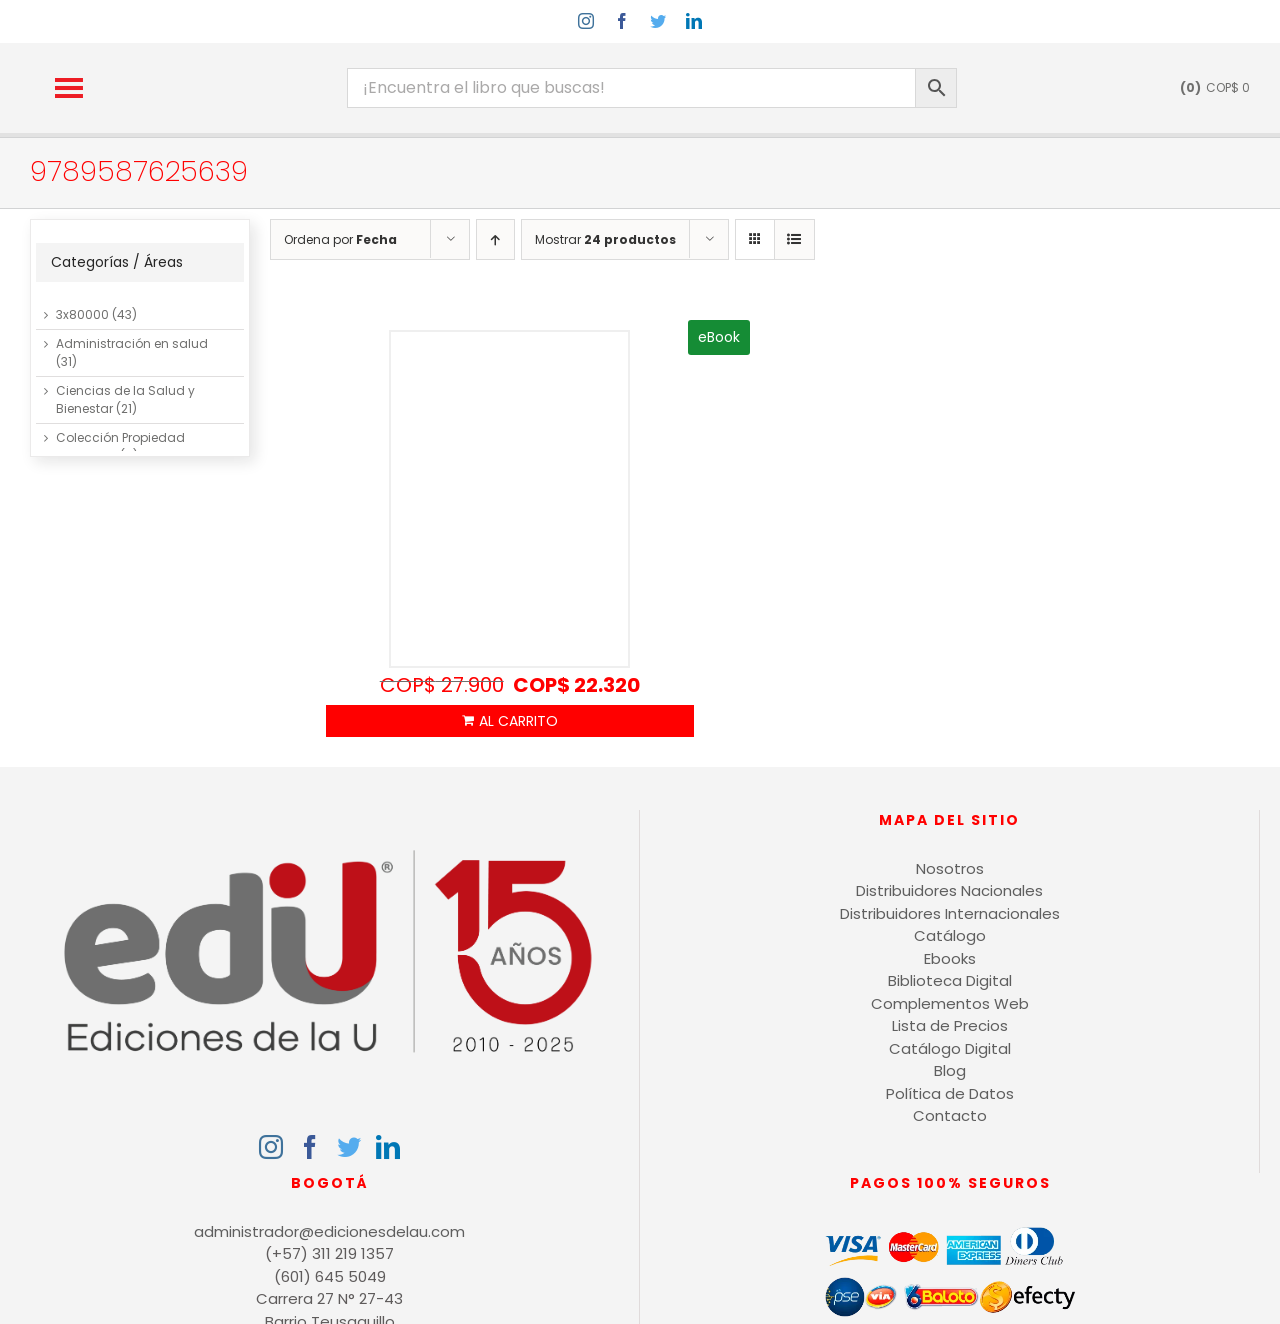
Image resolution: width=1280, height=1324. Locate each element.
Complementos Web (950, 1003)
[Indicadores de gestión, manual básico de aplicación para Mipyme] (510, 500)
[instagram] (586, 21)
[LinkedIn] (388, 1147)
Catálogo (950, 935)
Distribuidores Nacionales (949, 890)
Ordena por (340, 239)
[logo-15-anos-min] (237, 60)
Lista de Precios (950, 1025)
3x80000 (82, 314)
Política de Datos (950, 1093)
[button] (69, 88)
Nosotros (950, 868)
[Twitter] (349, 1147)
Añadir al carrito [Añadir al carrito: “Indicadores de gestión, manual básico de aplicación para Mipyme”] (510, 721)
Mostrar (605, 239)
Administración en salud (132, 343)
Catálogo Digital (950, 1048)
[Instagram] (271, 1147)
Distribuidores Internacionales (950, 913)
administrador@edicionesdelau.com (329, 1231)
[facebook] (622, 21)
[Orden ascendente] (495, 239)
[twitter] (658, 21)
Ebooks (950, 958)
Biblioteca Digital (950, 980)
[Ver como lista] (794, 239)
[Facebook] (310, 1147)
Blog (950, 1070)
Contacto (950, 1115)
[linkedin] (694, 21)
